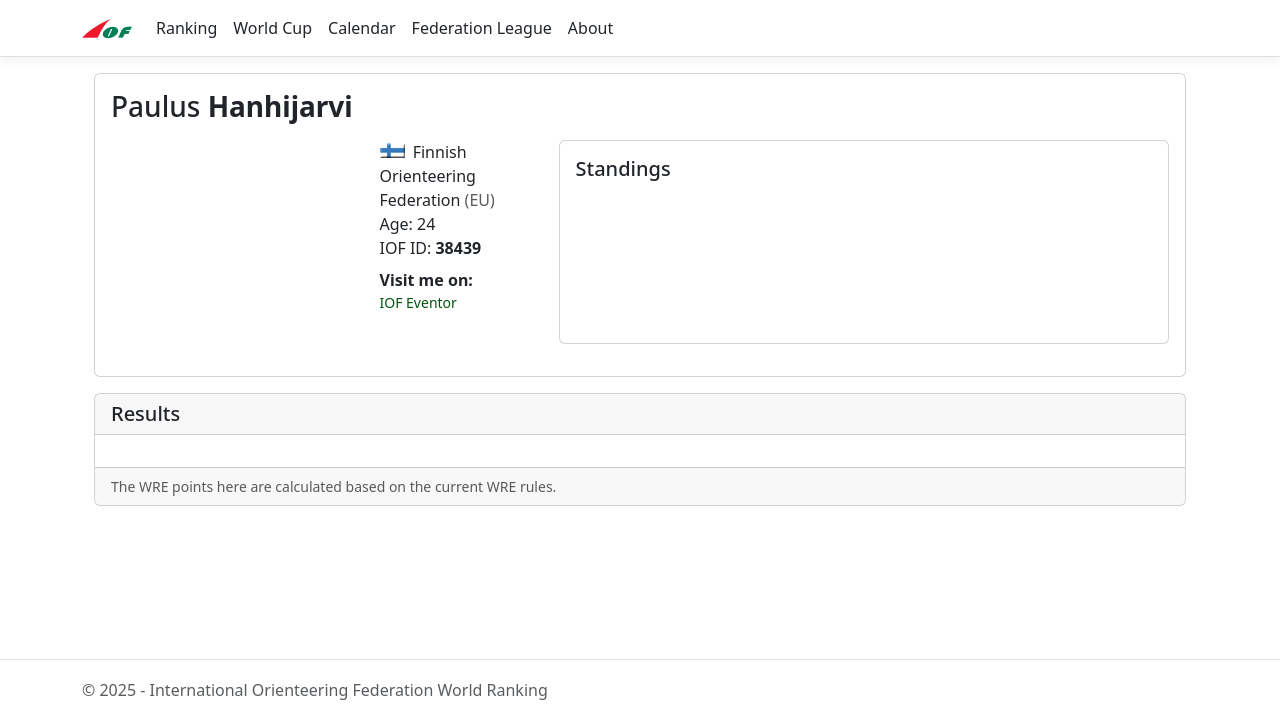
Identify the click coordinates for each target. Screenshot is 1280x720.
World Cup (272, 28)
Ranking (186, 28)
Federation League (482, 28)
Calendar (362, 28)
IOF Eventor (418, 302)
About (590, 28)
